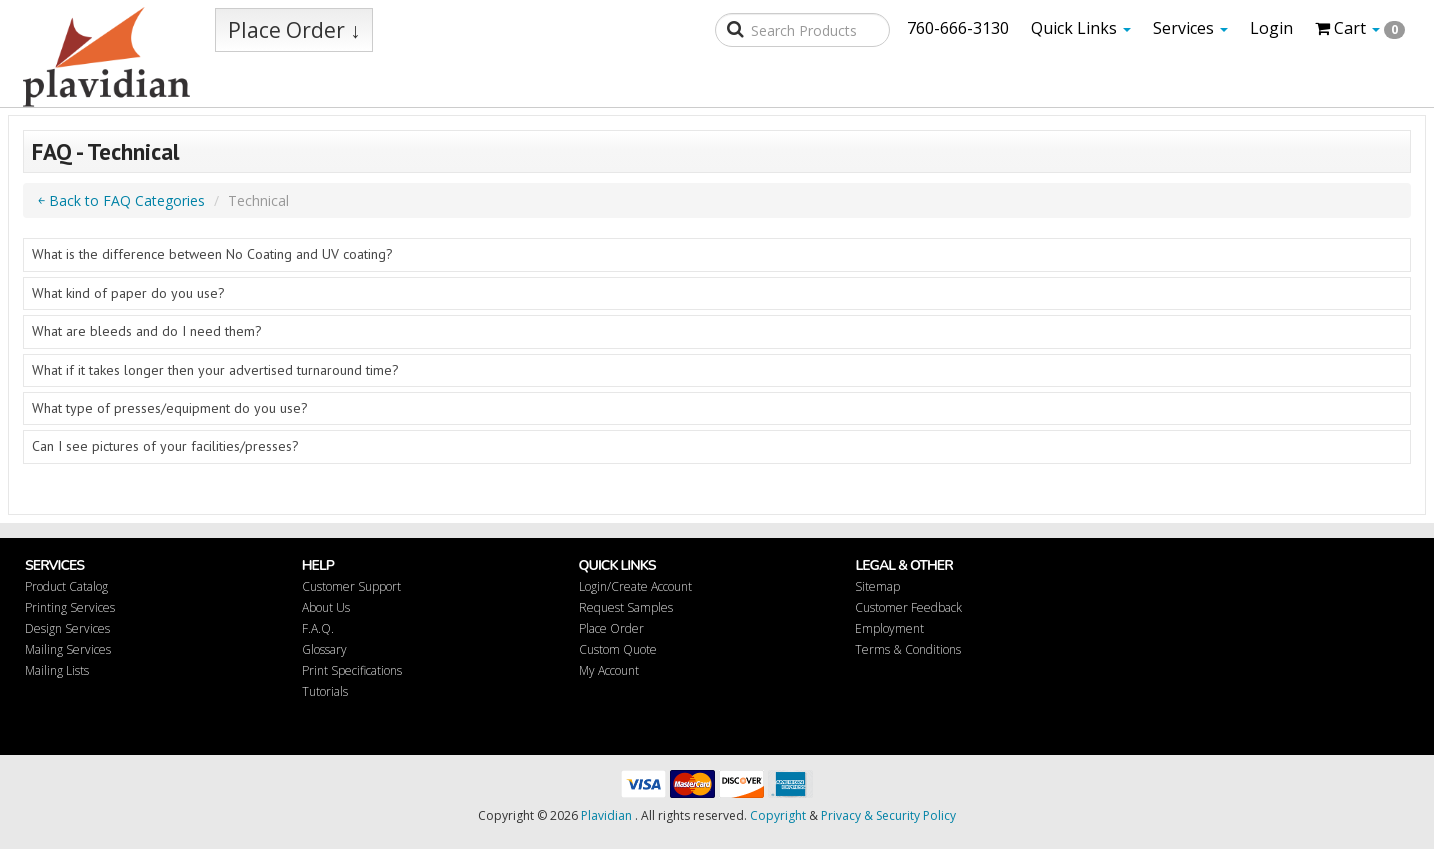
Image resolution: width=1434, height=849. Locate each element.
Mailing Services (68, 649)
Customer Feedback (908, 607)
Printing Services (70, 607)
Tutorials (325, 691)
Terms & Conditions (908, 649)
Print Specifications (352, 670)
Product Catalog (66, 586)
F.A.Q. (318, 628)
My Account (609, 670)
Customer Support (351, 586)
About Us (326, 607)
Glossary (324, 649)
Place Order (611, 628)
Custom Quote (618, 649)
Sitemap (877, 586)
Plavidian (606, 815)
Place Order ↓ (294, 30)
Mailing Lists (57, 670)
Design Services (67, 628)
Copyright (778, 815)
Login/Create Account (635, 586)
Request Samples (626, 607)
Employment (889, 628)
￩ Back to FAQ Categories (121, 200)
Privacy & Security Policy (888, 815)
